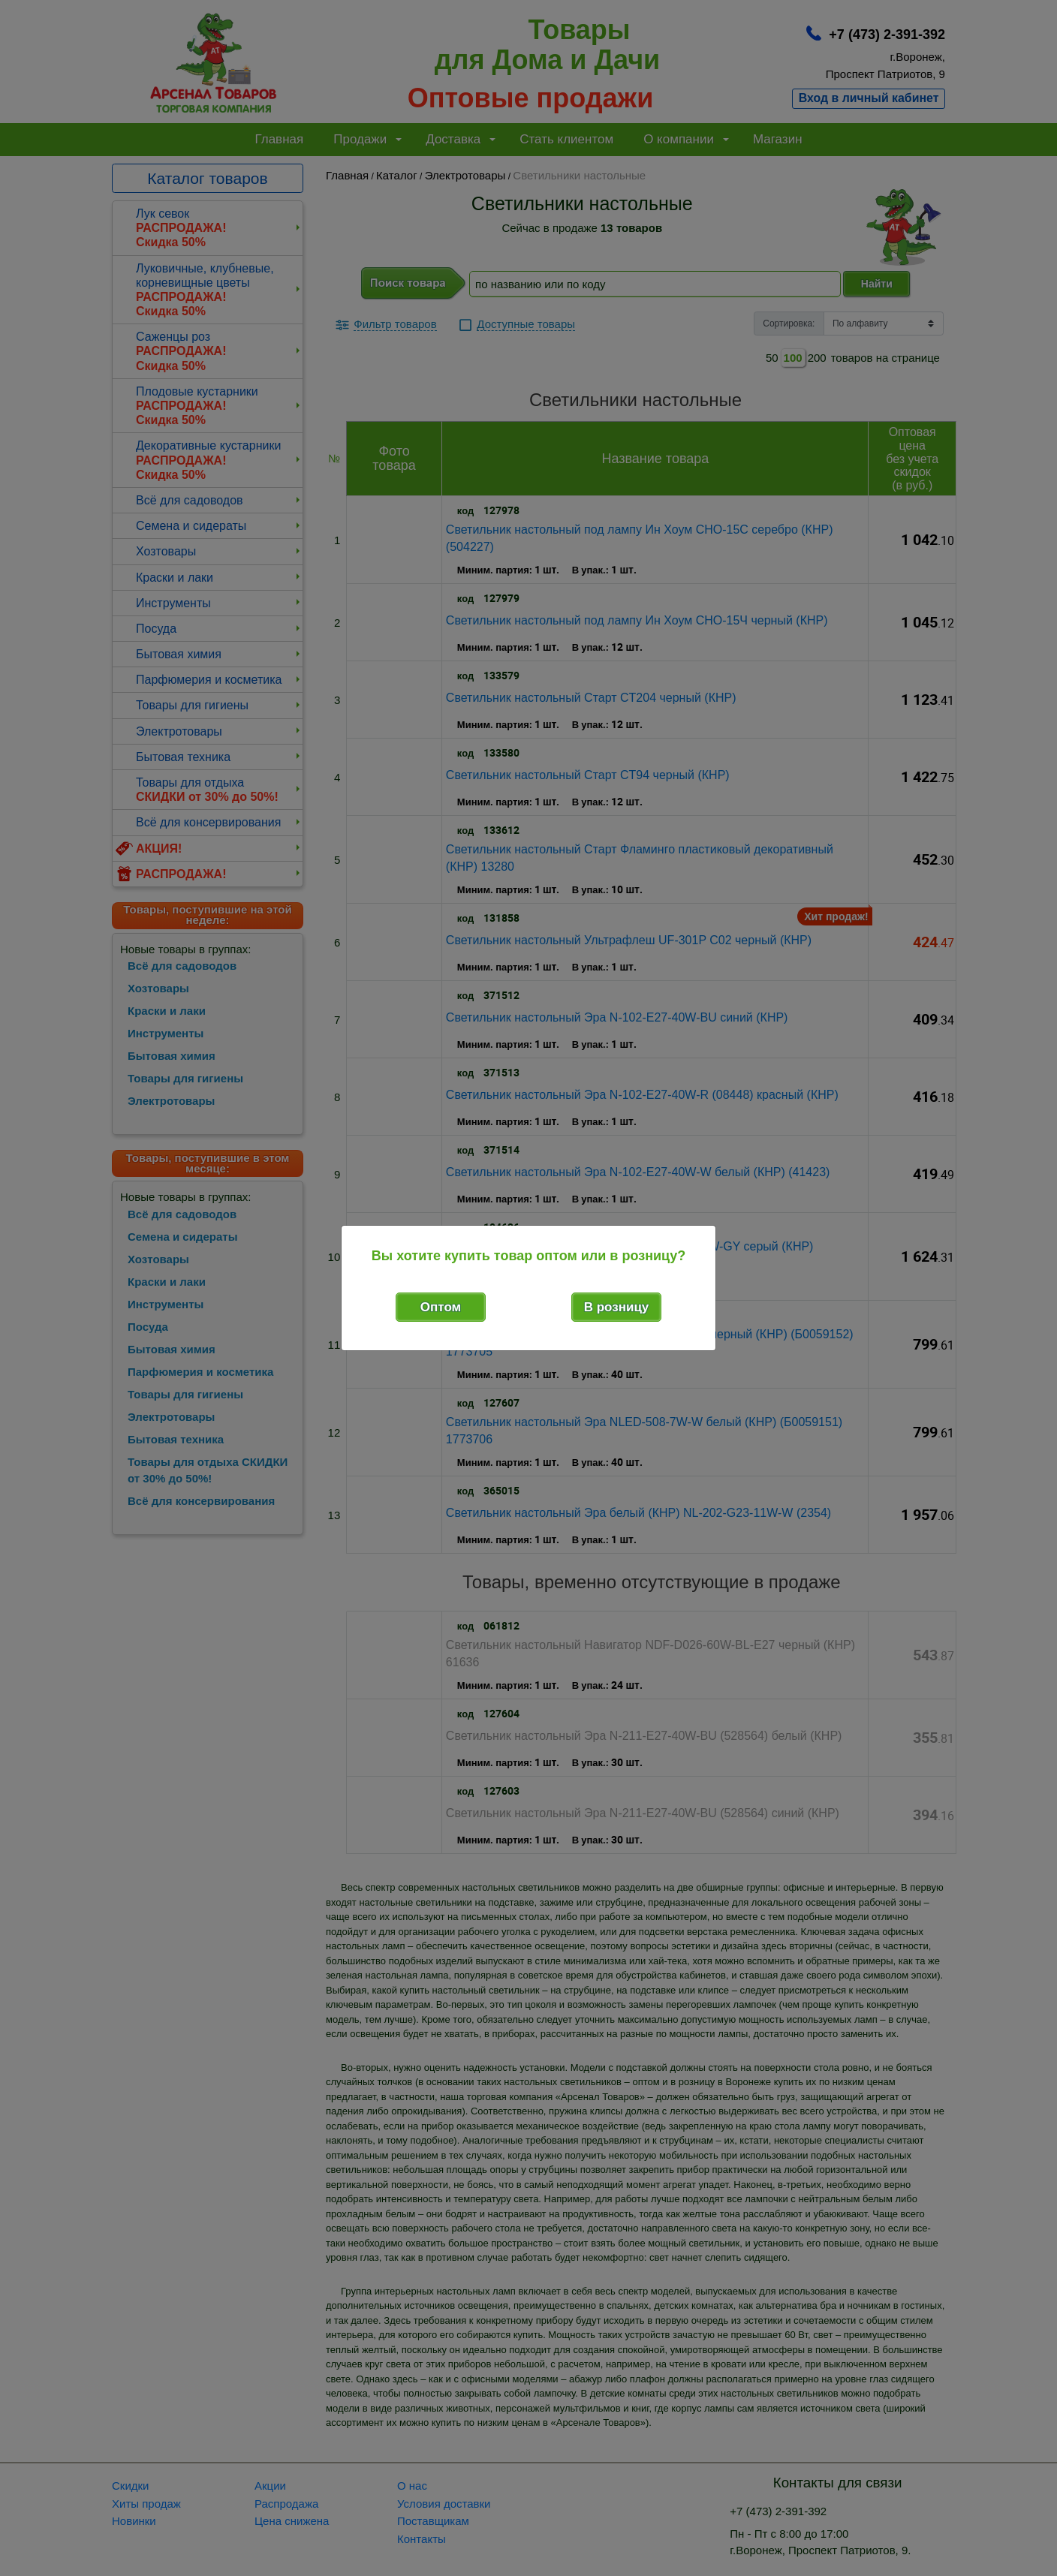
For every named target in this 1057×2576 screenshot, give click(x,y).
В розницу (616, 1307)
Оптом (440, 1307)
